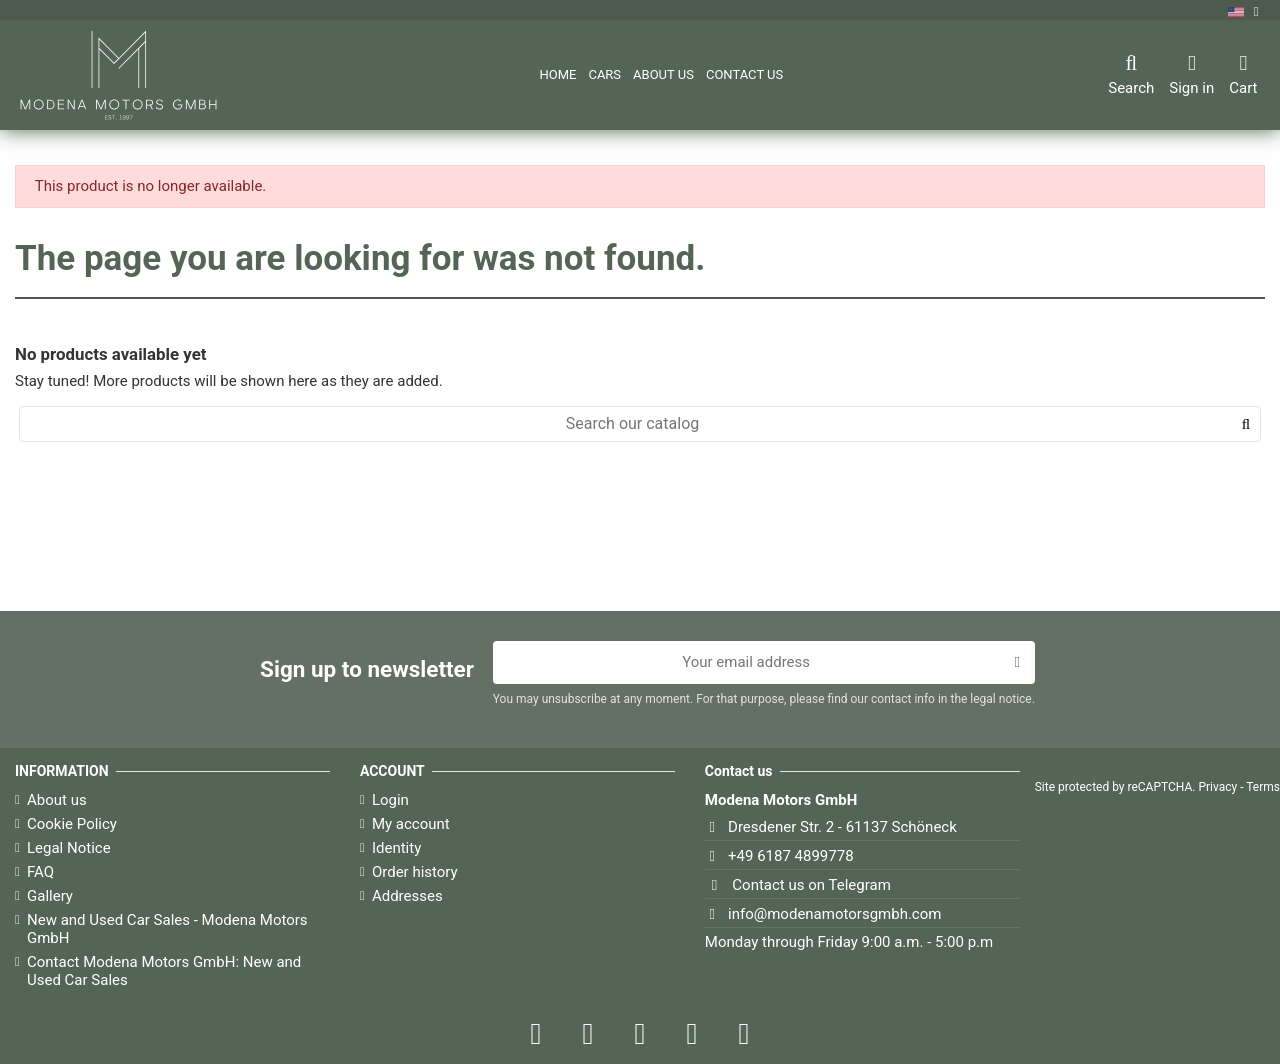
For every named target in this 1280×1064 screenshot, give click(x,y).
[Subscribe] (1016, 663)
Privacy (1217, 787)
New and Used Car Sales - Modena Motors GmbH (167, 929)
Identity (396, 848)
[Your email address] (746, 663)
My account (411, 824)
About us (57, 800)
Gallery (50, 896)
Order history (415, 872)
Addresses (407, 896)
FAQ (40, 872)
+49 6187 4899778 (791, 856)
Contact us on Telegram (811, 885)
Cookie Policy (72, 824)
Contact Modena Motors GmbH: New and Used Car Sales (164, 971)
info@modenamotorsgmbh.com (834, 914)
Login (390, 800)
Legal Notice (69, 848)
